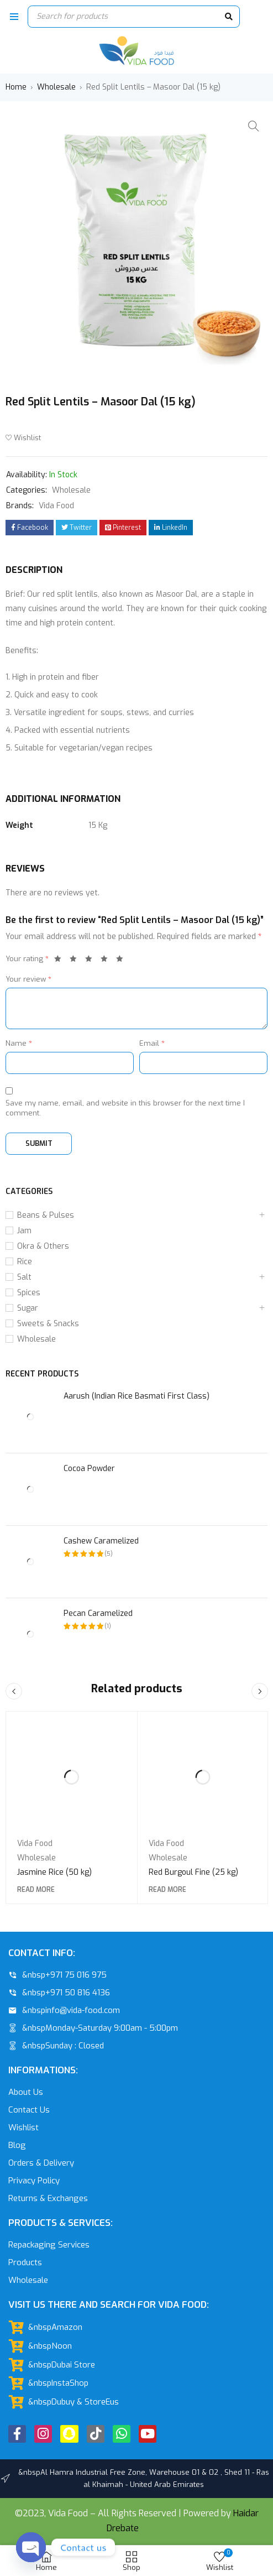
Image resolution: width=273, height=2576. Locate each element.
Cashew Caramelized (101, 1541)
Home (16, 87)
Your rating (27, 958)
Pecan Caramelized (98, 1613)
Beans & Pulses (45, 1215)
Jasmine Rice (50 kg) (54, 1872)
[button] (253, 126)
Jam (24, 1231)
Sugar (27, 1308)
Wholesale (56, 87)
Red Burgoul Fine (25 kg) (193, 1872)
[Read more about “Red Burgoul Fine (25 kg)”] (167, 1889)
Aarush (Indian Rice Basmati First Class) (136, 1396)
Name (19, 1043)
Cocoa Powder (89, 1468)
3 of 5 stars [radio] (91, 960)
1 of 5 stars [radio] (60, 960)
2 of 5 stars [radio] (76, 960)
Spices (28, 1292)
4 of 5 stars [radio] (107, 960)
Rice (24, 1261)
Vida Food (56, 505)
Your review (28, 979)
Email (152, 1043)
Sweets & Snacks (48, 1323)
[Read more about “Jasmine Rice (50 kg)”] (36, 1889)
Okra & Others (43, 1246)
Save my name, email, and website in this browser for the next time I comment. (125, 1108)
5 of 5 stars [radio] (122, 960)
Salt (24, 1277)
